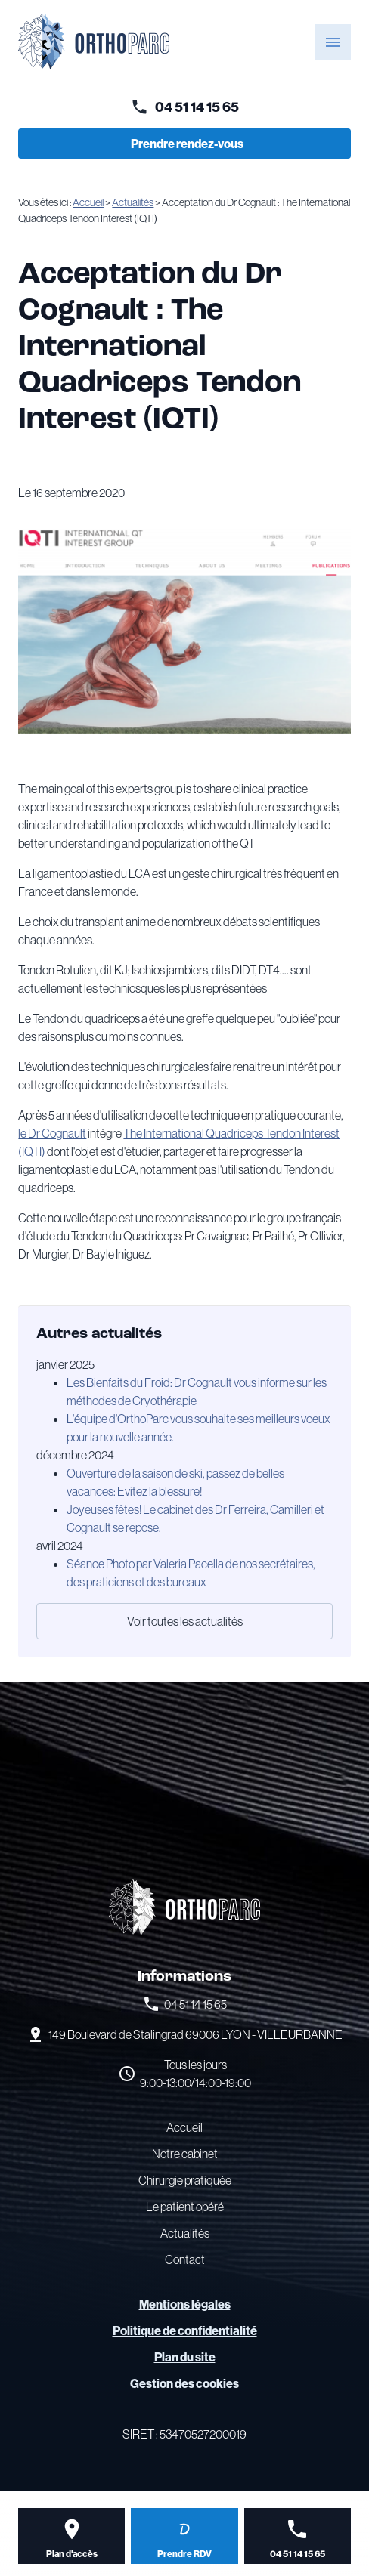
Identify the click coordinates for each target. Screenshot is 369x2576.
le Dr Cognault (52, 1133)
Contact (185, 2259)
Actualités (132, 202)
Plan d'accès (72, 2553)
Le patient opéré (185, 2206)
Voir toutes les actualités (185, 1621)
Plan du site (185, 2356)
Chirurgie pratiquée (184, 2180)
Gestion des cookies (184, 2383)
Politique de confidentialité (185, 2330)
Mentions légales (185, 2304)
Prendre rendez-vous (187, 143)
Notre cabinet (185, 2153)
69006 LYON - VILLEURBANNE (195, 2034)
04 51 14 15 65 (197, 107)
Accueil (88, 202)
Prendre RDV (184, 2553)
